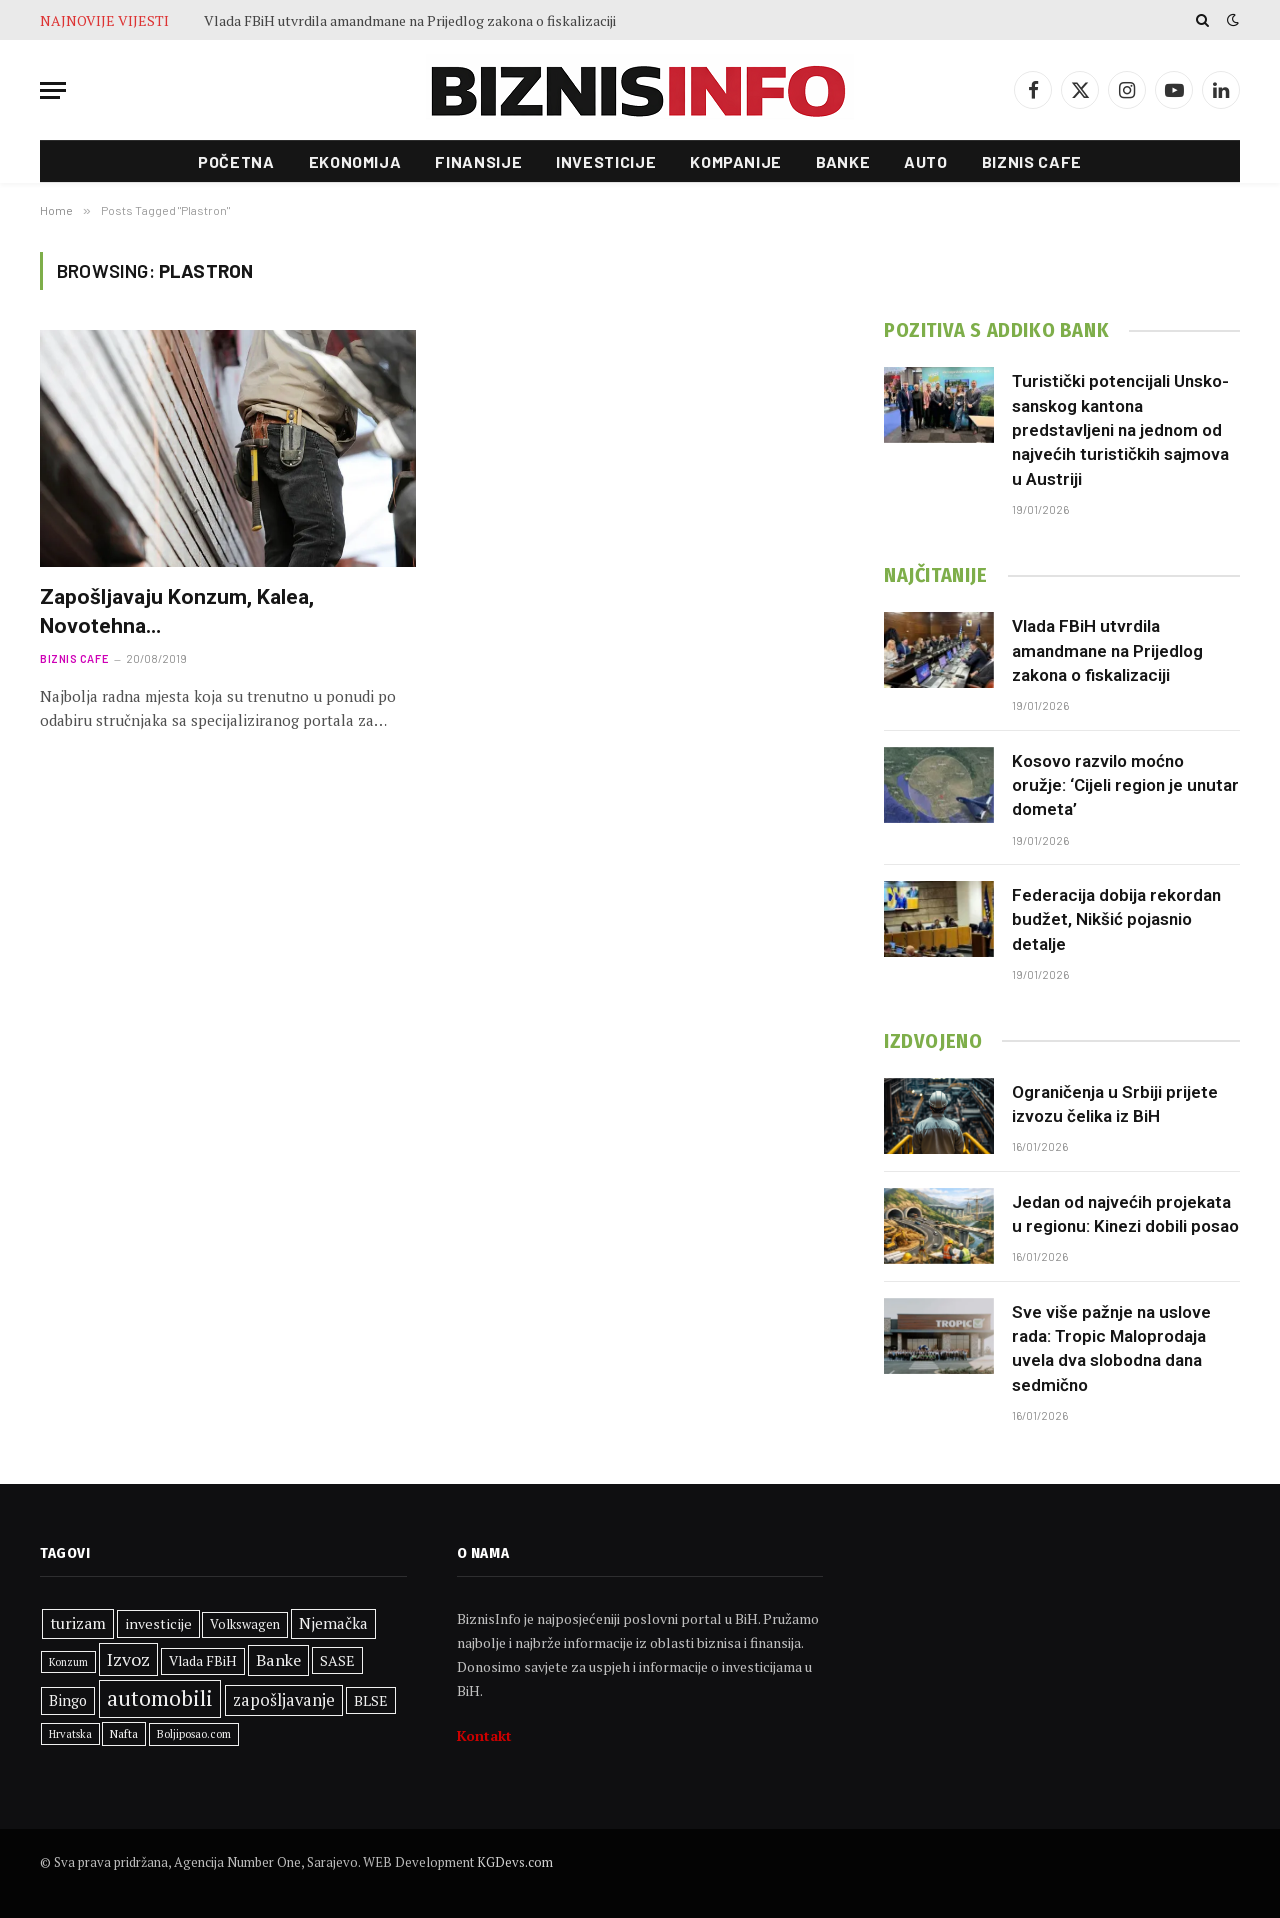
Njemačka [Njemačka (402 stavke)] (333, 1623)
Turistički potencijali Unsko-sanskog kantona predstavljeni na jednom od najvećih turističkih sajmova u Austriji (1120, 429)
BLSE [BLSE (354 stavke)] (371, 1700)
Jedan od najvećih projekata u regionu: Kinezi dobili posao (1125, 1214)
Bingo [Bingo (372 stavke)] (68, 1700)
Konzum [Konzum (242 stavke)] (68, 1662)
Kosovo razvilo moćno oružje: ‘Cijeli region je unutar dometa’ (1125, 785)
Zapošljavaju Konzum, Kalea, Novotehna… (177, 611)
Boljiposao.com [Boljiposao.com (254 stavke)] (194, 1733)
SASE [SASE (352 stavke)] (337, 1660)
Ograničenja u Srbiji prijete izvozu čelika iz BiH (1115, 1104)
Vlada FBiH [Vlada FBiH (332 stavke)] (203, 1661)
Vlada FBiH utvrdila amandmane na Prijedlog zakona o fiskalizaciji (410, 21)
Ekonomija (355, 161)
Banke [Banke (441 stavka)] (278, 1660)
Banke (843, 161)
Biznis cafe (1032, 161)
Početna (236, 161)
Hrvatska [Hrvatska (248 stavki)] (70, 1734)
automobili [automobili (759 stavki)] (160, 1698)
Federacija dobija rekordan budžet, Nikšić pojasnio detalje (1116, 919)
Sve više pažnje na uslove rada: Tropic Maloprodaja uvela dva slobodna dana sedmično (1111, 1348)
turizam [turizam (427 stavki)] (78, 1623)
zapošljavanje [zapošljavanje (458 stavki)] (284, 1700)
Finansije (478, 161)
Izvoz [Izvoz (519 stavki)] (128, 1659)
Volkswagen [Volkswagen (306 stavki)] (245, 1624)
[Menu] (53, 90)
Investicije (606, 161)
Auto (926, 161)
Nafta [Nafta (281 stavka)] (124, 1733)
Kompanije (736, 161)
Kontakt (484, 1735)
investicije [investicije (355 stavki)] (158, 1623)
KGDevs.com (515, 1862)
